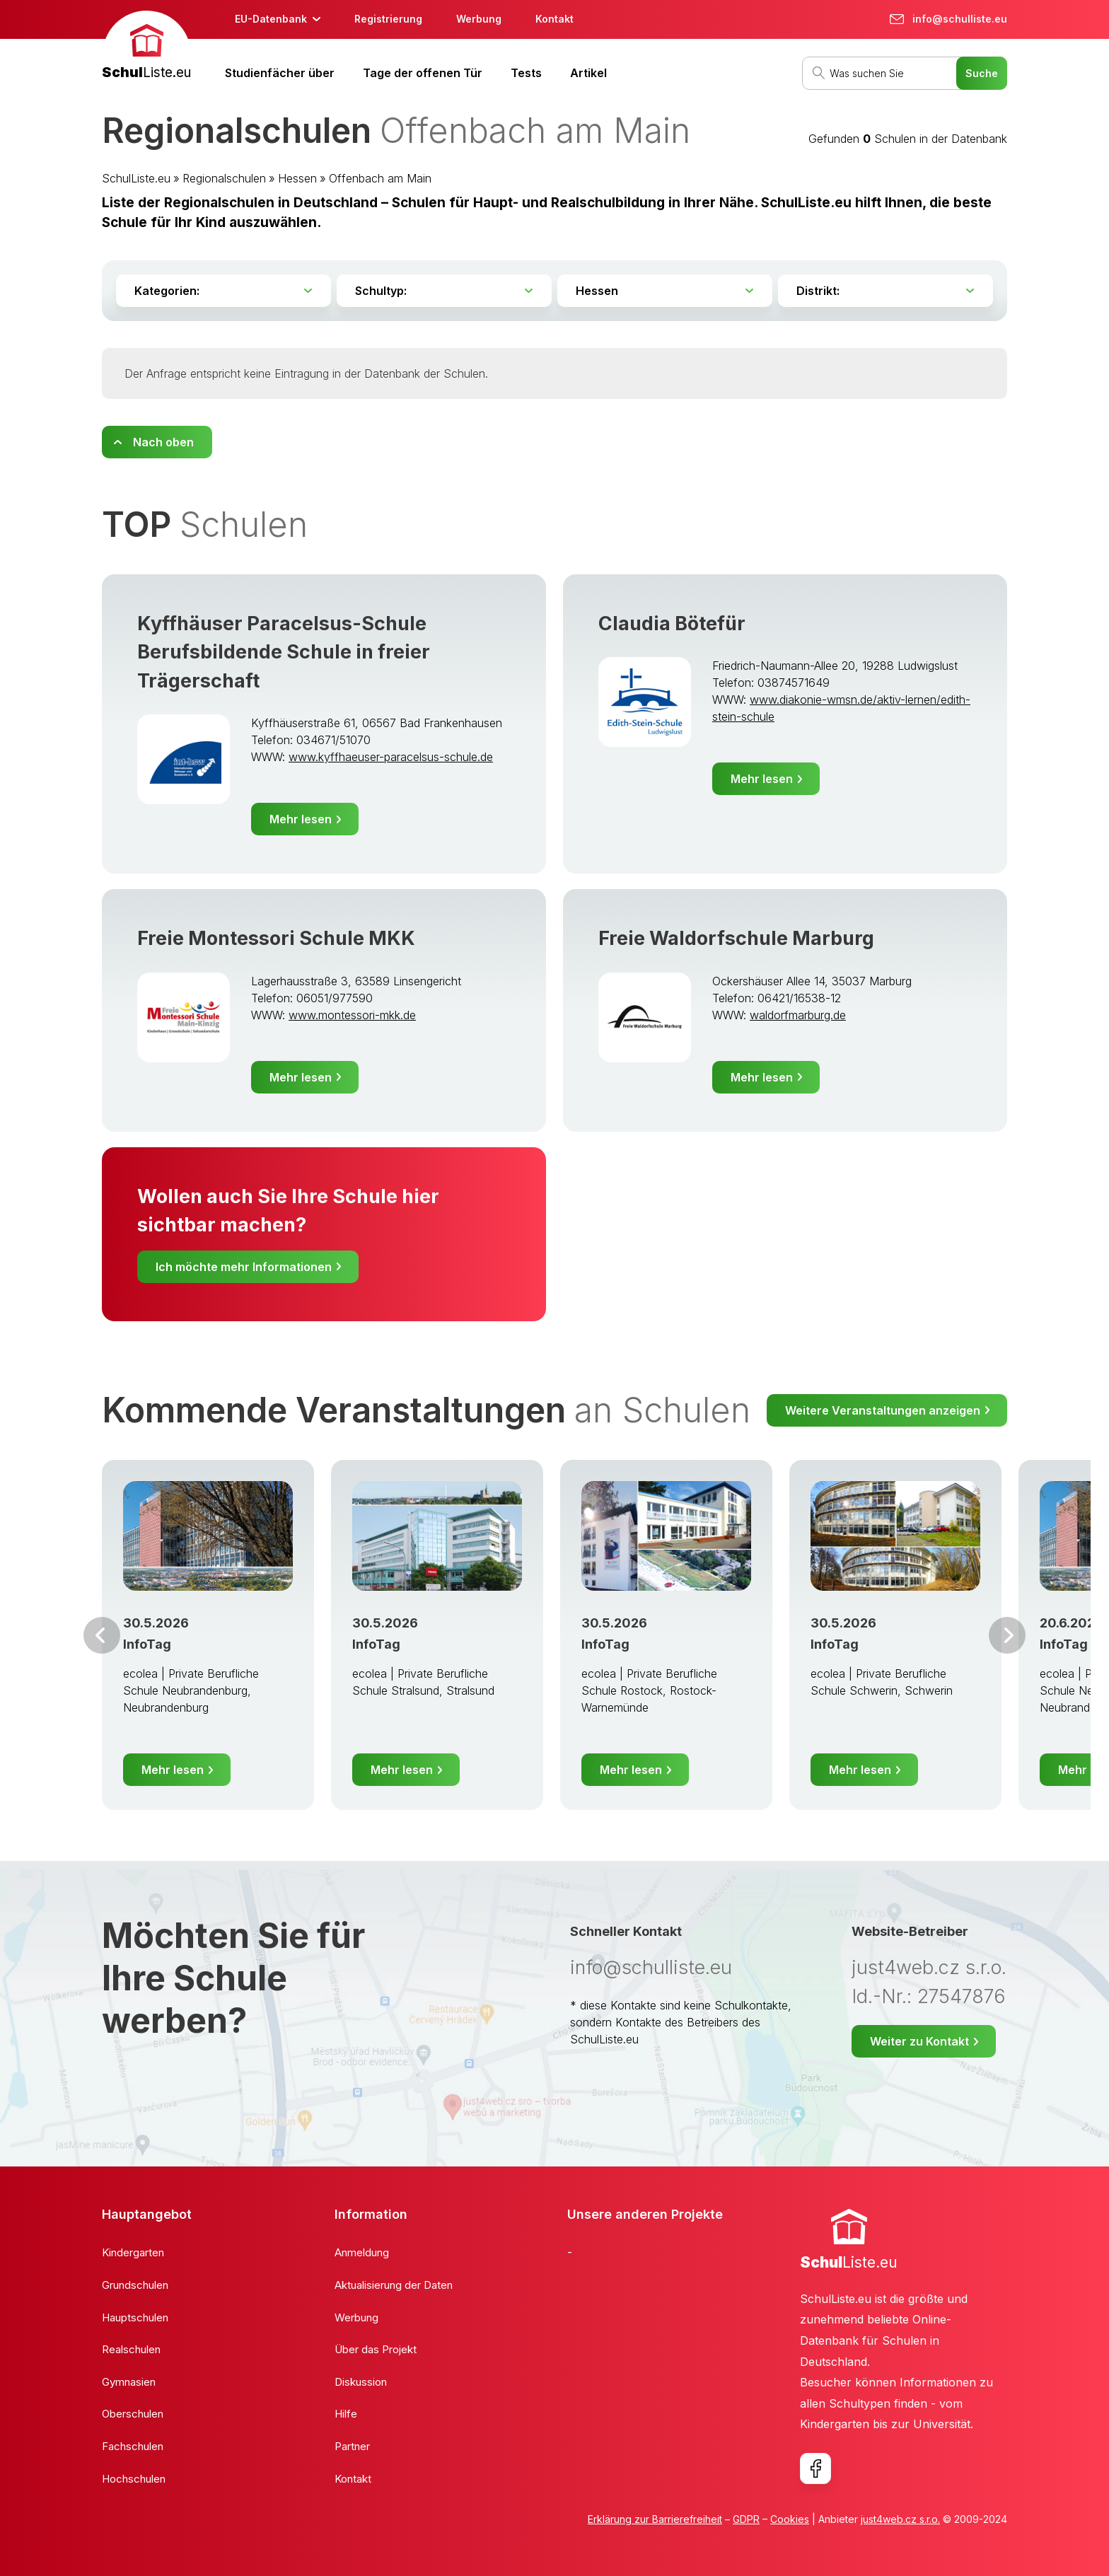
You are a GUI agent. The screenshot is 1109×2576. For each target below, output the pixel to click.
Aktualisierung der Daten (394, 2285)
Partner (352, 2446)
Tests (526, 73)
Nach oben (163, 442)
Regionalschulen (224, 178)
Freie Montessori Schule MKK (276, 938)
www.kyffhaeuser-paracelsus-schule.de (391, 757)
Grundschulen (135, 2285)
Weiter (1007, 1635)
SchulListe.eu (136, 178)
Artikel (588, 73)
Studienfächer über (280, 73)
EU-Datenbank (271, 19)
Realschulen (131, 2349)
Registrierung (388, 19)
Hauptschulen (135, 2317)
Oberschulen (132, 2413)
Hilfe (346, 2413)
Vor (101, 1635)
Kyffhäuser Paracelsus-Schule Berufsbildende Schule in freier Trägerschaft (283, 652)
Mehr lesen (300, 819)
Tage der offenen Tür (422, 73)
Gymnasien (129, 2382)
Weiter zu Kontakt (919, 2041)
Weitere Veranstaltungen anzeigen (882, 1410)
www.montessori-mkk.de (352, 1015)
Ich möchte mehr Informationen (244, 1267)
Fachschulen (132, 2446)
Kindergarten (133, 2252)
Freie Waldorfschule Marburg (736, 938)
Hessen (297, 178)
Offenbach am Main (380, 178)
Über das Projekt (376, 2349)
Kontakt (554, 19)
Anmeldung (362, 2252)
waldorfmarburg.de (798, 1015)
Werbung (478, 19)
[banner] (146, 47)
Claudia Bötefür (671, 623)
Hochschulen (134, 2478)
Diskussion (361, 2382)
